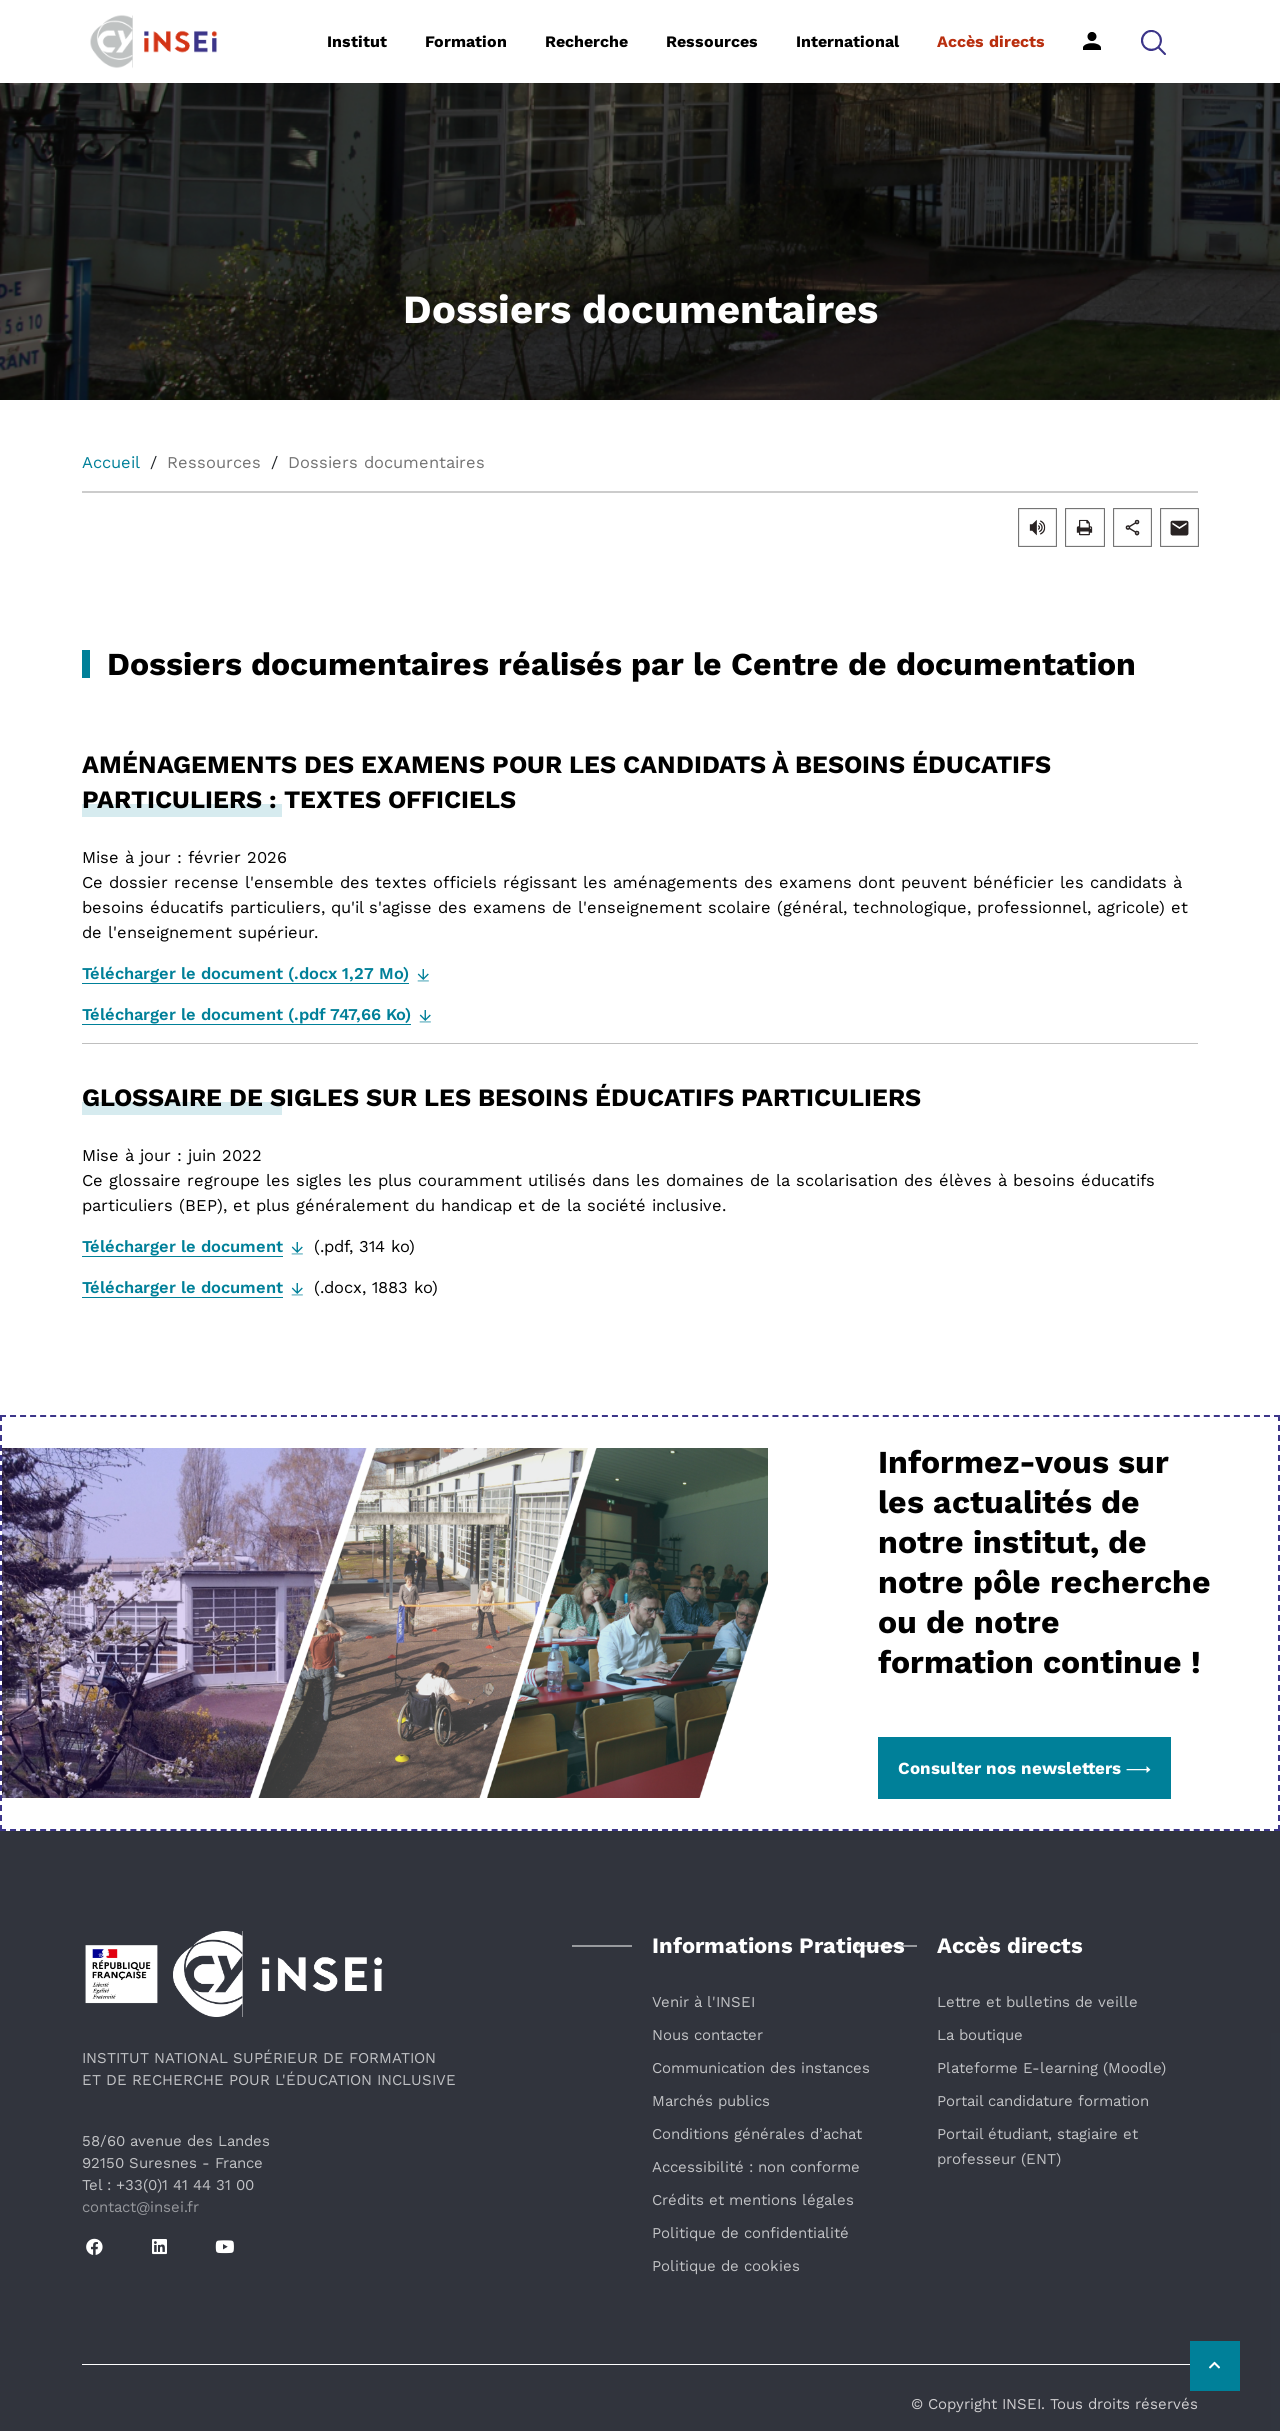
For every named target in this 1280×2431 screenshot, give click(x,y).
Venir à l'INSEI (703, 2002)
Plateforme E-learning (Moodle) (1051, 2068)
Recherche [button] (586, 41)
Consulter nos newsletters (1024, 1768)
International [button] (847, 41)
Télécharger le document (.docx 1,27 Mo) (245, 973)
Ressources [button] (712, 41)
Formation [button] (466, 41)
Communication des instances (761, 2068)
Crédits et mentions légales (753, 2200)
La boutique (980, 2035)
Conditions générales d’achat (757, 2134)
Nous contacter (707, 2035)
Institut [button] (357, 41)
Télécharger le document (182, 1246)
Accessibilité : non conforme (756, 2167)
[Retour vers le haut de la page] (1215, 2366)
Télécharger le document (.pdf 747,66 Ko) (246, 1014)
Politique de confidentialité (750, 2233)
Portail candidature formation (1043, 2101)
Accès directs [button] (991, 41)
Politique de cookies (726, 2266)
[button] (1153, 41)
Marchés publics (711, 2101)
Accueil (111, 462)
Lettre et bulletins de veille (1037, 2002)
